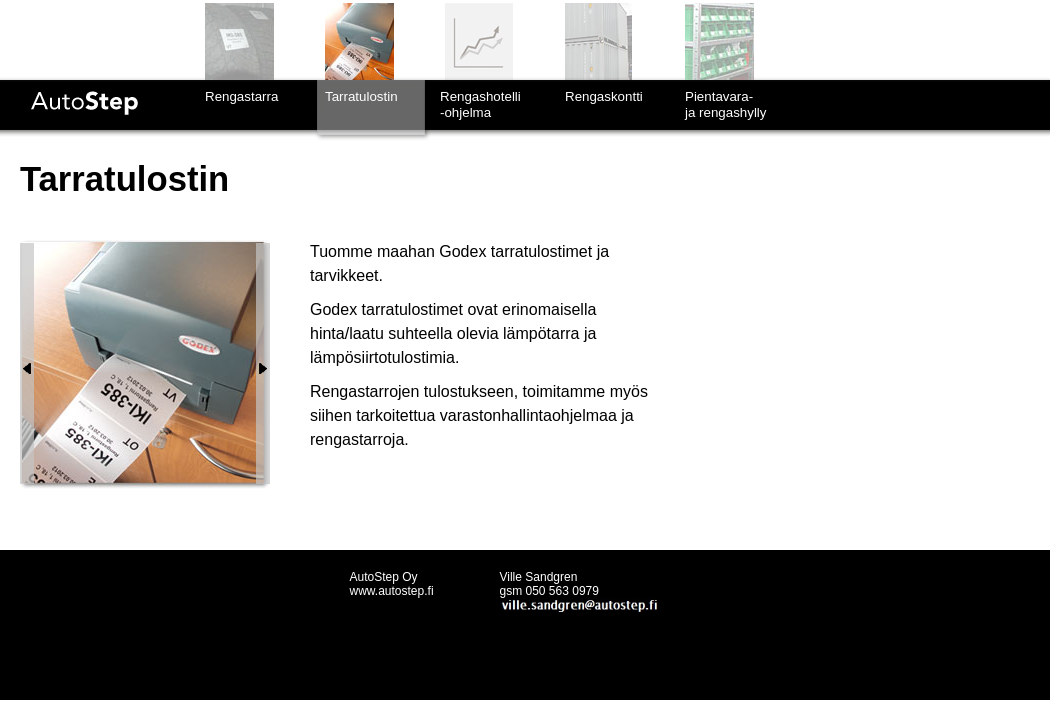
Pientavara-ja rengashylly (726, 104)
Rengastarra (241, 96)
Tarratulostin (361, 96)
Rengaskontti (604, 96)
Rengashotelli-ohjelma (480, 104)
